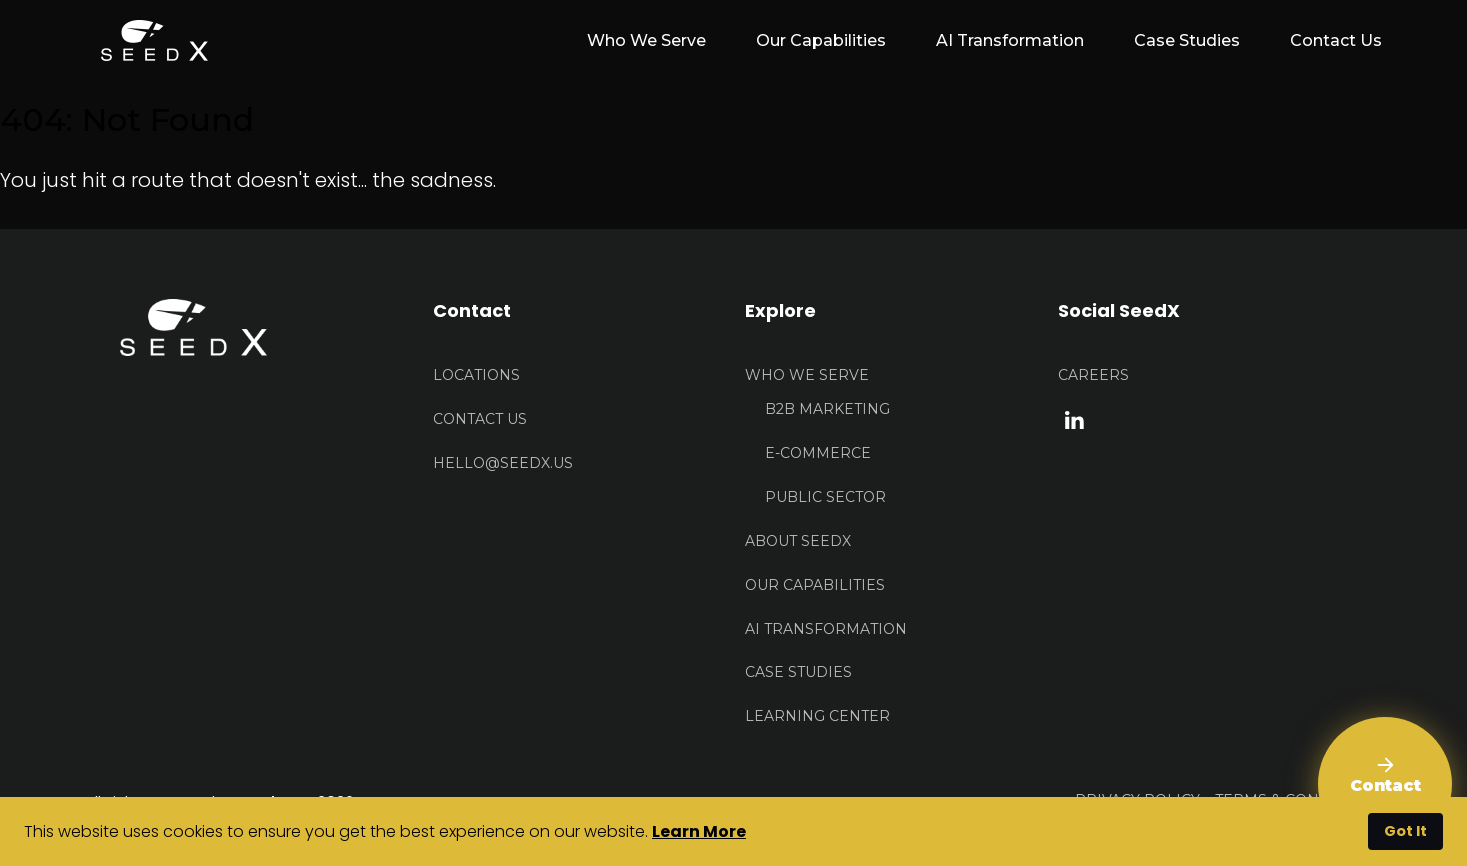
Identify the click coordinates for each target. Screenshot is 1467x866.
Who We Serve (807, 375)
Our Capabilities (821, 40)
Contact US (480, 419)
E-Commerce (818, 453)
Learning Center (817, 716)
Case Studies (1187, 40)
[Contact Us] (1385, 784)
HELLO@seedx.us (503, 463)
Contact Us (1336, 40)
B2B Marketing (827, 409)
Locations (476, 375)
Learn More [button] (699, 831)
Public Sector (825, 497)
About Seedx (798, 541)
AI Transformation (1010, 40)
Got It (1405, 831)
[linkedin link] (1074, 419)
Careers (1093, 375)
